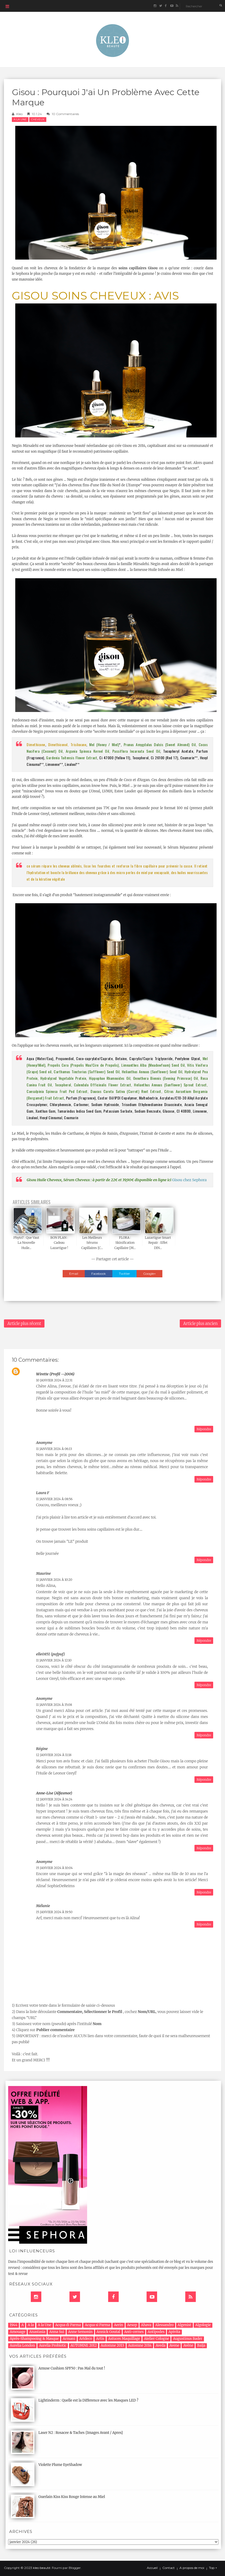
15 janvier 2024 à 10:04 (54, 1868)
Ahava (146, 2325)
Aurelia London (22, 2345)
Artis (100, 2338)
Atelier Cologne (156, 2338)
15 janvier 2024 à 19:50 (54, 1912)
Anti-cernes (134, 2332)
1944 (13, 2325)
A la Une (20, 119)
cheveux (37, 119)
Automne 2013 (112, 2345)
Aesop (132, 2325)
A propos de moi (191, 2567)
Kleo (19, 114)
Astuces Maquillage (124, 2338)
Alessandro (164, 2325)
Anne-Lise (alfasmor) (54, 1793)
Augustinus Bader (187, 2338)
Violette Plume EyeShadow (60, 2465)
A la (31, 2325)
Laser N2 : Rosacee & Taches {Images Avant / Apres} (80, 2432)
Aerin (118, 2325)
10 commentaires (65, 114)
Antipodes (156, 2332)
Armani (69, 2338)
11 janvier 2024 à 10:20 (54, 1580)
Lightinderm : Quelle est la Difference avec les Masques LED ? (88, 2400)
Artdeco (85, 2338)
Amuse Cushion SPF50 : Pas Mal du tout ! (71, 2368)
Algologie (203, 2325)
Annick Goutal (108, 2332)
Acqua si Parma (97, 2325)
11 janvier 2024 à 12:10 (54, 1660)
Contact (168, 2567)
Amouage (17, 2332)
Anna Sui (56, 2332)
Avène (188, 2345)
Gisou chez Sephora (189, 1180)
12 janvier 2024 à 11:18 (53, 1755)
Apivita (174, 2332)
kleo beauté (41, 2568)
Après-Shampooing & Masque (34, 2338)
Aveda (161, 2345)
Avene (174, 2345)
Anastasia (37, 2332)
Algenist (184, 2325)
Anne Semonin (80, 2332)
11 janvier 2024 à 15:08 (54, 1705)
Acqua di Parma (68, 2325)
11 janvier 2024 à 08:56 (54, 1499)
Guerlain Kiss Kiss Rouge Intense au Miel (71, 2497)
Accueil (152, 2567)
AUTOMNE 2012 (84, 2345)
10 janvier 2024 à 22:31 (54, 1380)
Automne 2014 (140, 2345)
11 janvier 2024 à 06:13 (54, 1449)
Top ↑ (213, 2567)
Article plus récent (24, 1323)
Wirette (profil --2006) (55, 1374)
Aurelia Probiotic (52, 2345)
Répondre (204, 1429)
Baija (201, 2345)
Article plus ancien (200, 1323)
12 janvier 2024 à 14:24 (54, 1799)
